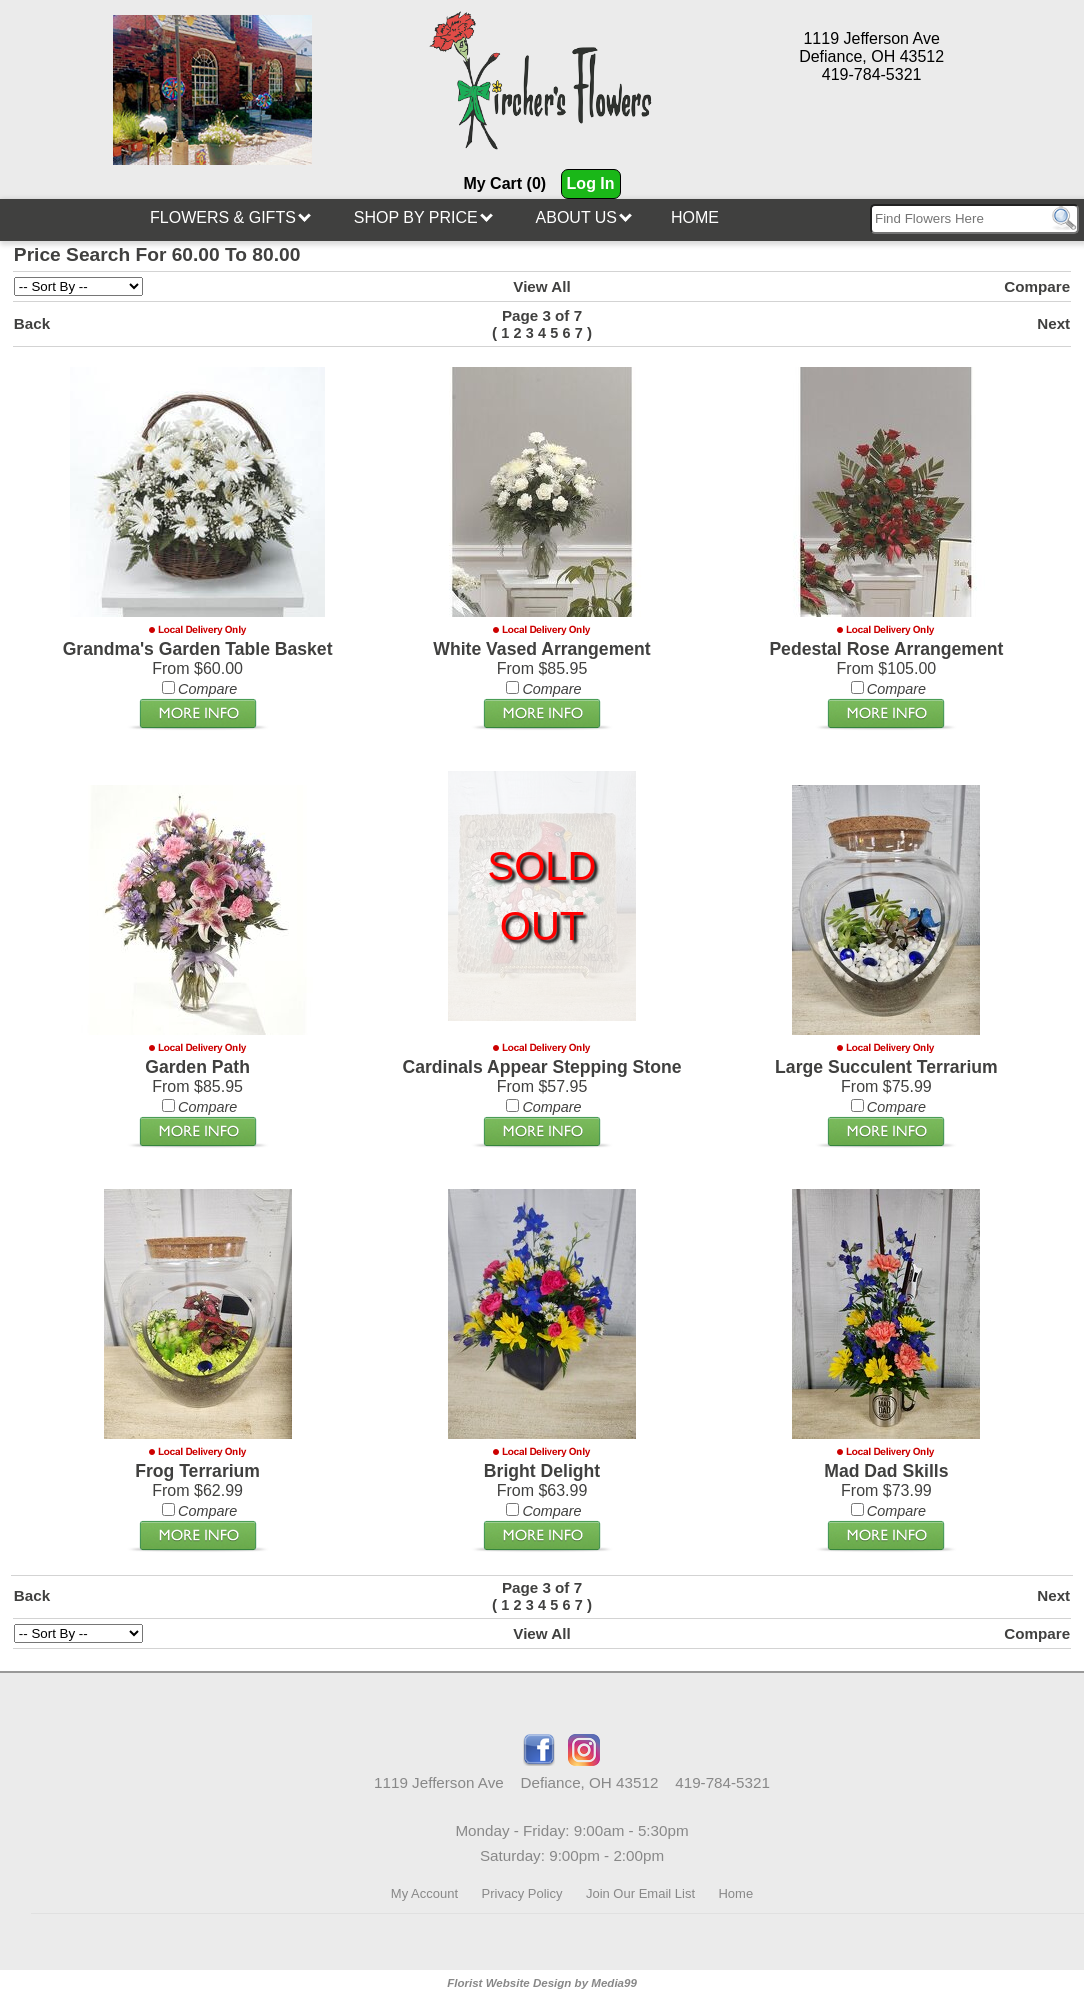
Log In (591, 183)
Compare (1037, 286)
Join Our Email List (640, 1893)
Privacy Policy (522, 1893)
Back (32, 323)
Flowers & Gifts (230, 217)
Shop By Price (423, 217)
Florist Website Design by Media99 (542, 1983)
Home (695, 217)
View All (541, 286)
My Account (424, 1893)
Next (1053, 323)
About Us (584, 217)
